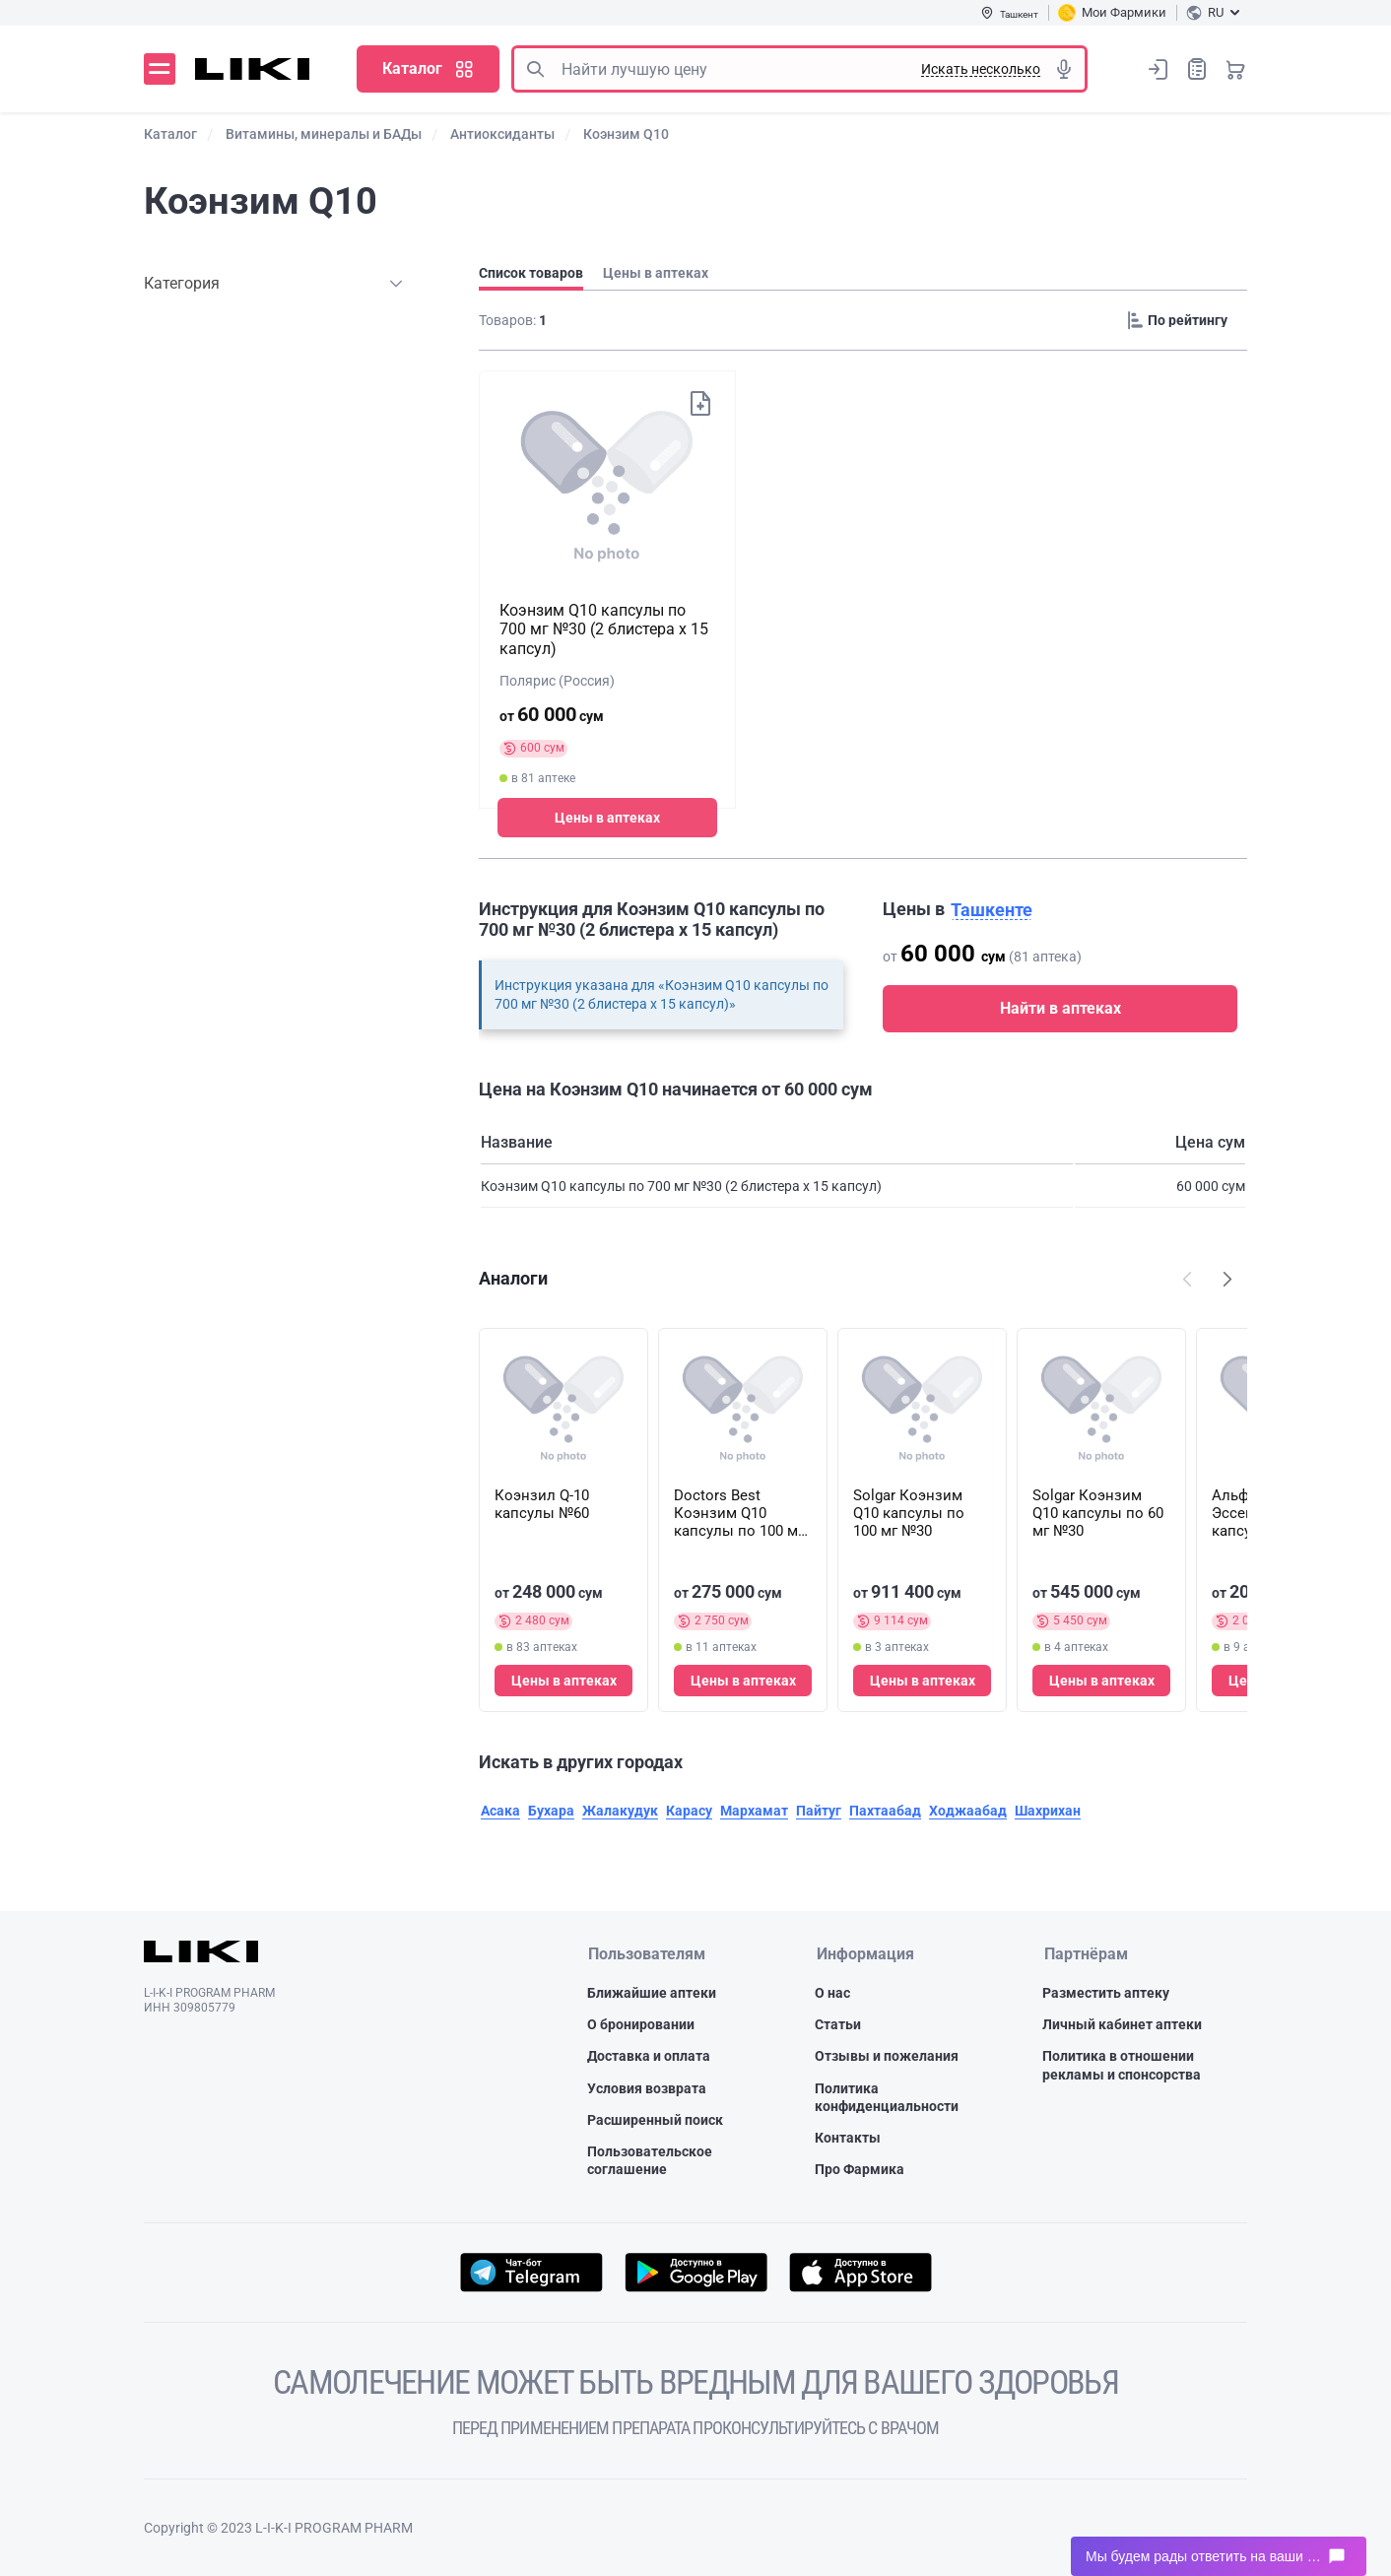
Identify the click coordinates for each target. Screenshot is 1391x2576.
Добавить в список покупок (699, 403)
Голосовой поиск (1064, 69)
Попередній (1187, 1278)
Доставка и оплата (648, 2057)
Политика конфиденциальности (887, 2097)
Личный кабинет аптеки (1122, 2024)
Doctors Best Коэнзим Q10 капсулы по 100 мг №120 (739, 1513)
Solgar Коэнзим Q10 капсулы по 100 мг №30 (908, 1513)
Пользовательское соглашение (649, 2160)
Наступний (1227, 1278)
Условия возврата (646, 2088)
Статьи (838, 2024)
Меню (159, 69)
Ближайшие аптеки (651, 1993)
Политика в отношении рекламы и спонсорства (1121, 2065)
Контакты (848, 2138)
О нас (832, 1993)
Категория (182, 283)
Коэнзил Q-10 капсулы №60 (542, 1504)
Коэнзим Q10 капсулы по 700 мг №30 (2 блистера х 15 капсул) (603, 629)
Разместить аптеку (1105, 1993)
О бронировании (641, 2024)
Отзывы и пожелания (887, 2057)
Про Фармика (859, 2169)
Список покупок (1197, 68)
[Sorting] (1183, 320)
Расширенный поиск (655, 2120)
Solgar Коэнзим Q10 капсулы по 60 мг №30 (1097, 1513)
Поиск (535, 69)
